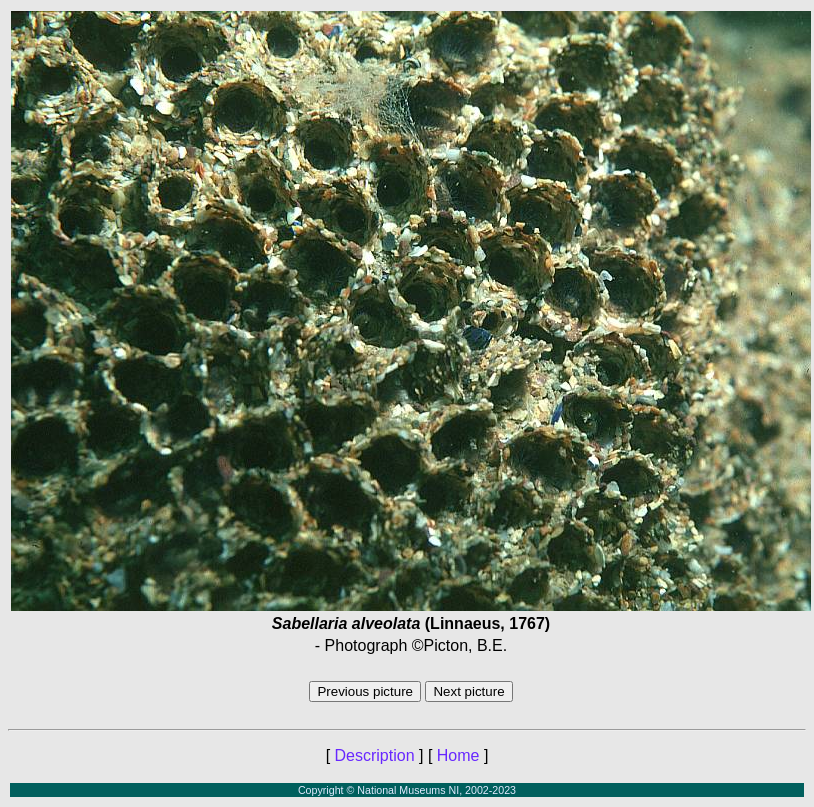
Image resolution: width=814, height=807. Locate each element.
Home (458, 755)
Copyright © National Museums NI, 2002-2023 (407, 790)
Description (375, 755)
